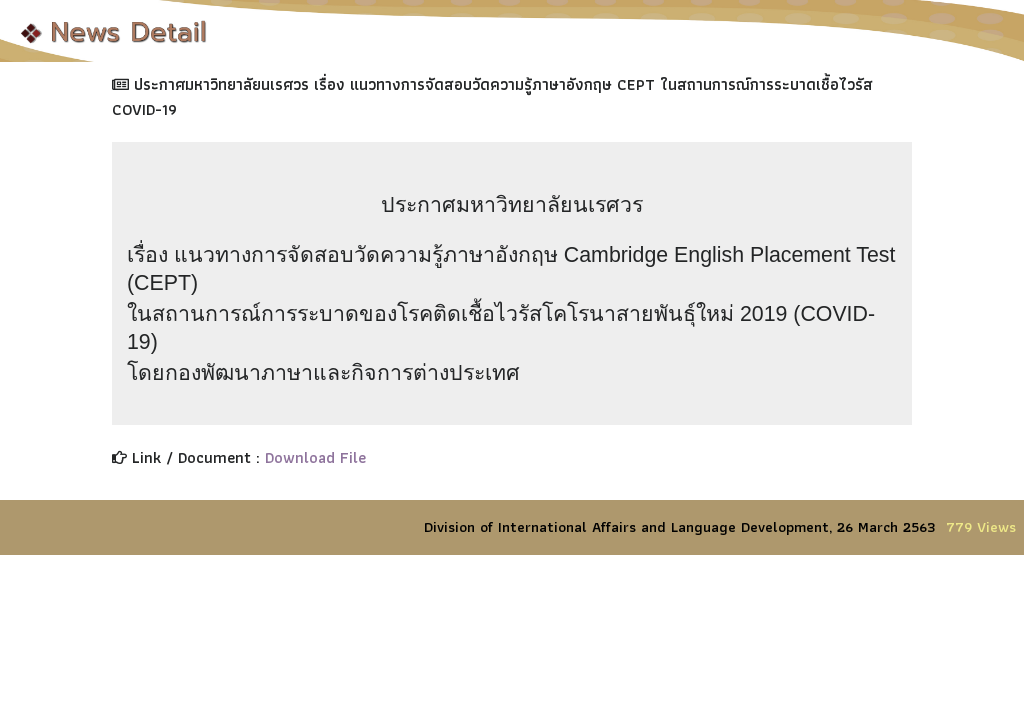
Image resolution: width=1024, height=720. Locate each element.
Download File (315, 457)
